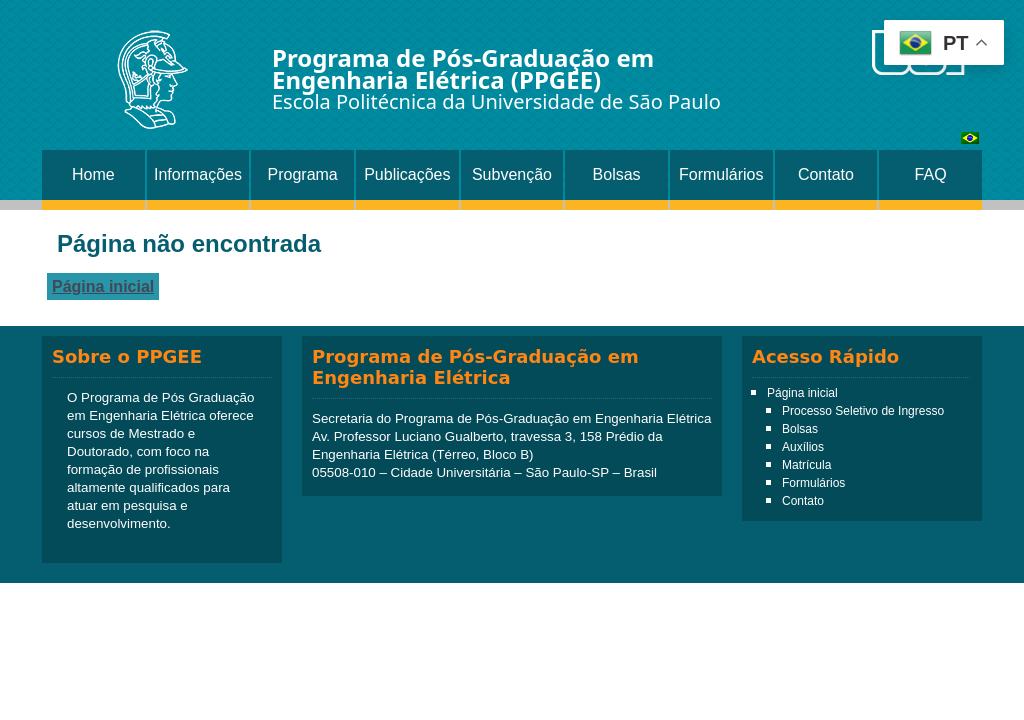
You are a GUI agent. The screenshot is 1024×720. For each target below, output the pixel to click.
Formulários (721, 174)
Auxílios (803, 447)
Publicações (407, 174)
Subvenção (512, 174)
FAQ (931, 174)
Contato (826, 174)
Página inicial (103, 286)
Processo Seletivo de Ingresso (863, 411)
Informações (198, 174)
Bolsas (617, 174)
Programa (303, 174)
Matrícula (806, 465)
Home (93, 174)
